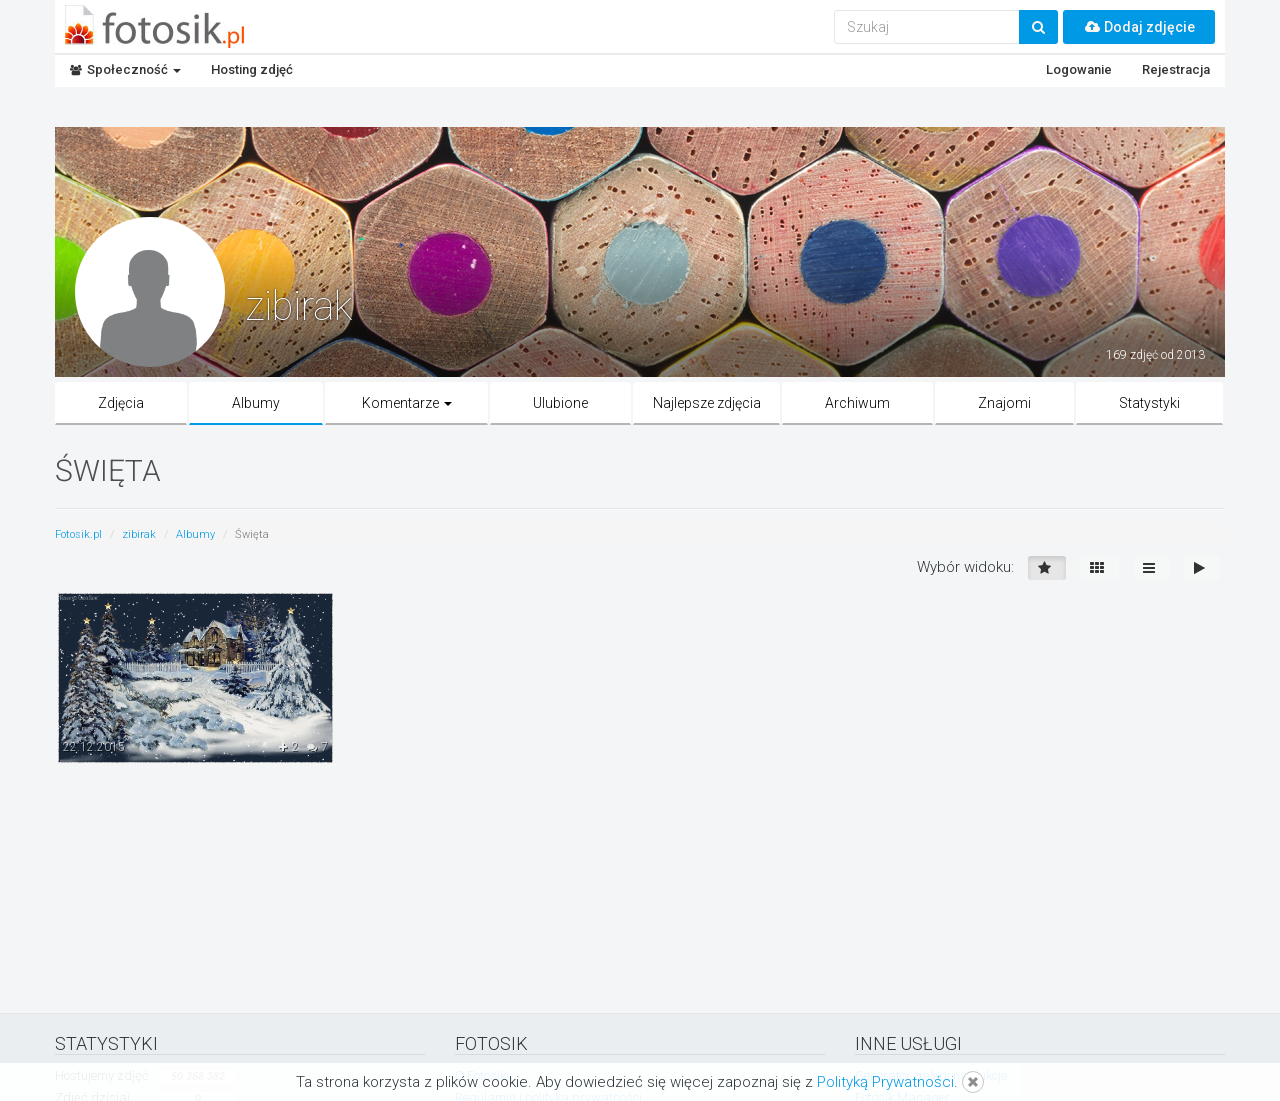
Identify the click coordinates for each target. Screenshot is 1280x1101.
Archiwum (857, 403)
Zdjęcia (121, 403)
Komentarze (407, 403)
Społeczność (125, 69)
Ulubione (560, 403)
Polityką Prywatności (885, 1082)
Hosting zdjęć (252, 69)
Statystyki (1149, 403)
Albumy (256, 403)
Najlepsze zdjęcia (707, 403)
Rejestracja (1176, 69)
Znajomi (1004, 403)
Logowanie (1079, 69)
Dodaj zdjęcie (1139, 27)
